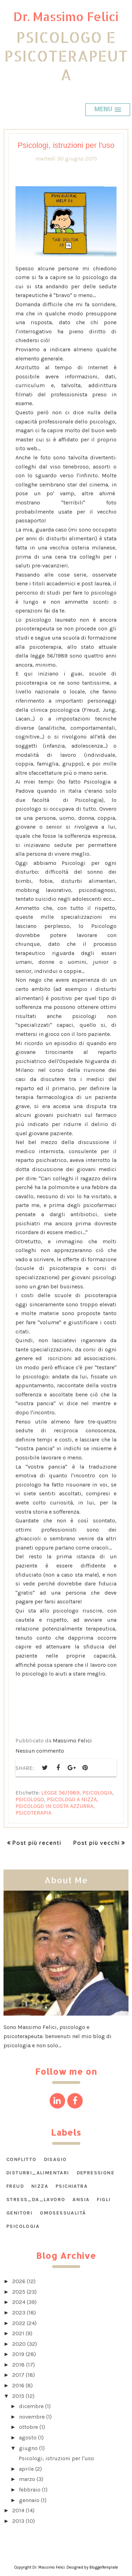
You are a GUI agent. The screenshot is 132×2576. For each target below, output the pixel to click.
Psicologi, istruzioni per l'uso (66, 145)
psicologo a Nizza (72, 1799)
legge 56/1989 (60, 1792)
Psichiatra (72, 2186)
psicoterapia (33, 1812)
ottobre (28, 2427)
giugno (28, 2448)
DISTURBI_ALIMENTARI (37, 2173)
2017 (18, 2374)
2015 (18, 2396)
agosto (28, 2437)
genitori (19, 2213)
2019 (18, 2354)
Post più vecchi (96, 1842)
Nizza (39, 2186)
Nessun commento (39, 1750)
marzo (27, 2479)
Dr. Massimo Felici (66, 16)
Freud (15, 2186)
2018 (18, 2364)
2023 (18, 2312)
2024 (18, 2302)
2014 (18, 2510)
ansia (81, 2200)
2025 (18, 2291)
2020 (19, 2344)
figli (104, 2200)
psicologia (97, 1792)
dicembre (31, 2406)
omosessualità (63, 2213)
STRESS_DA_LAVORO (35, 2200)
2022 (18, 2323)
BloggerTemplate (103, 2567)
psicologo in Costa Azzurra (54, 1806)
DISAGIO (55, 2159)
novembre (32, 2416)
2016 (18, 2385)
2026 (18, 2281)
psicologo (29, 1799)
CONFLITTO (21, 2159)
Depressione (95, 2173)
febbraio (29, 2489)
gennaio (29, 2500)
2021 (18, 2333)
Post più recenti (36, 1842)
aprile (26, 2468)
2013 (18, 2521)
